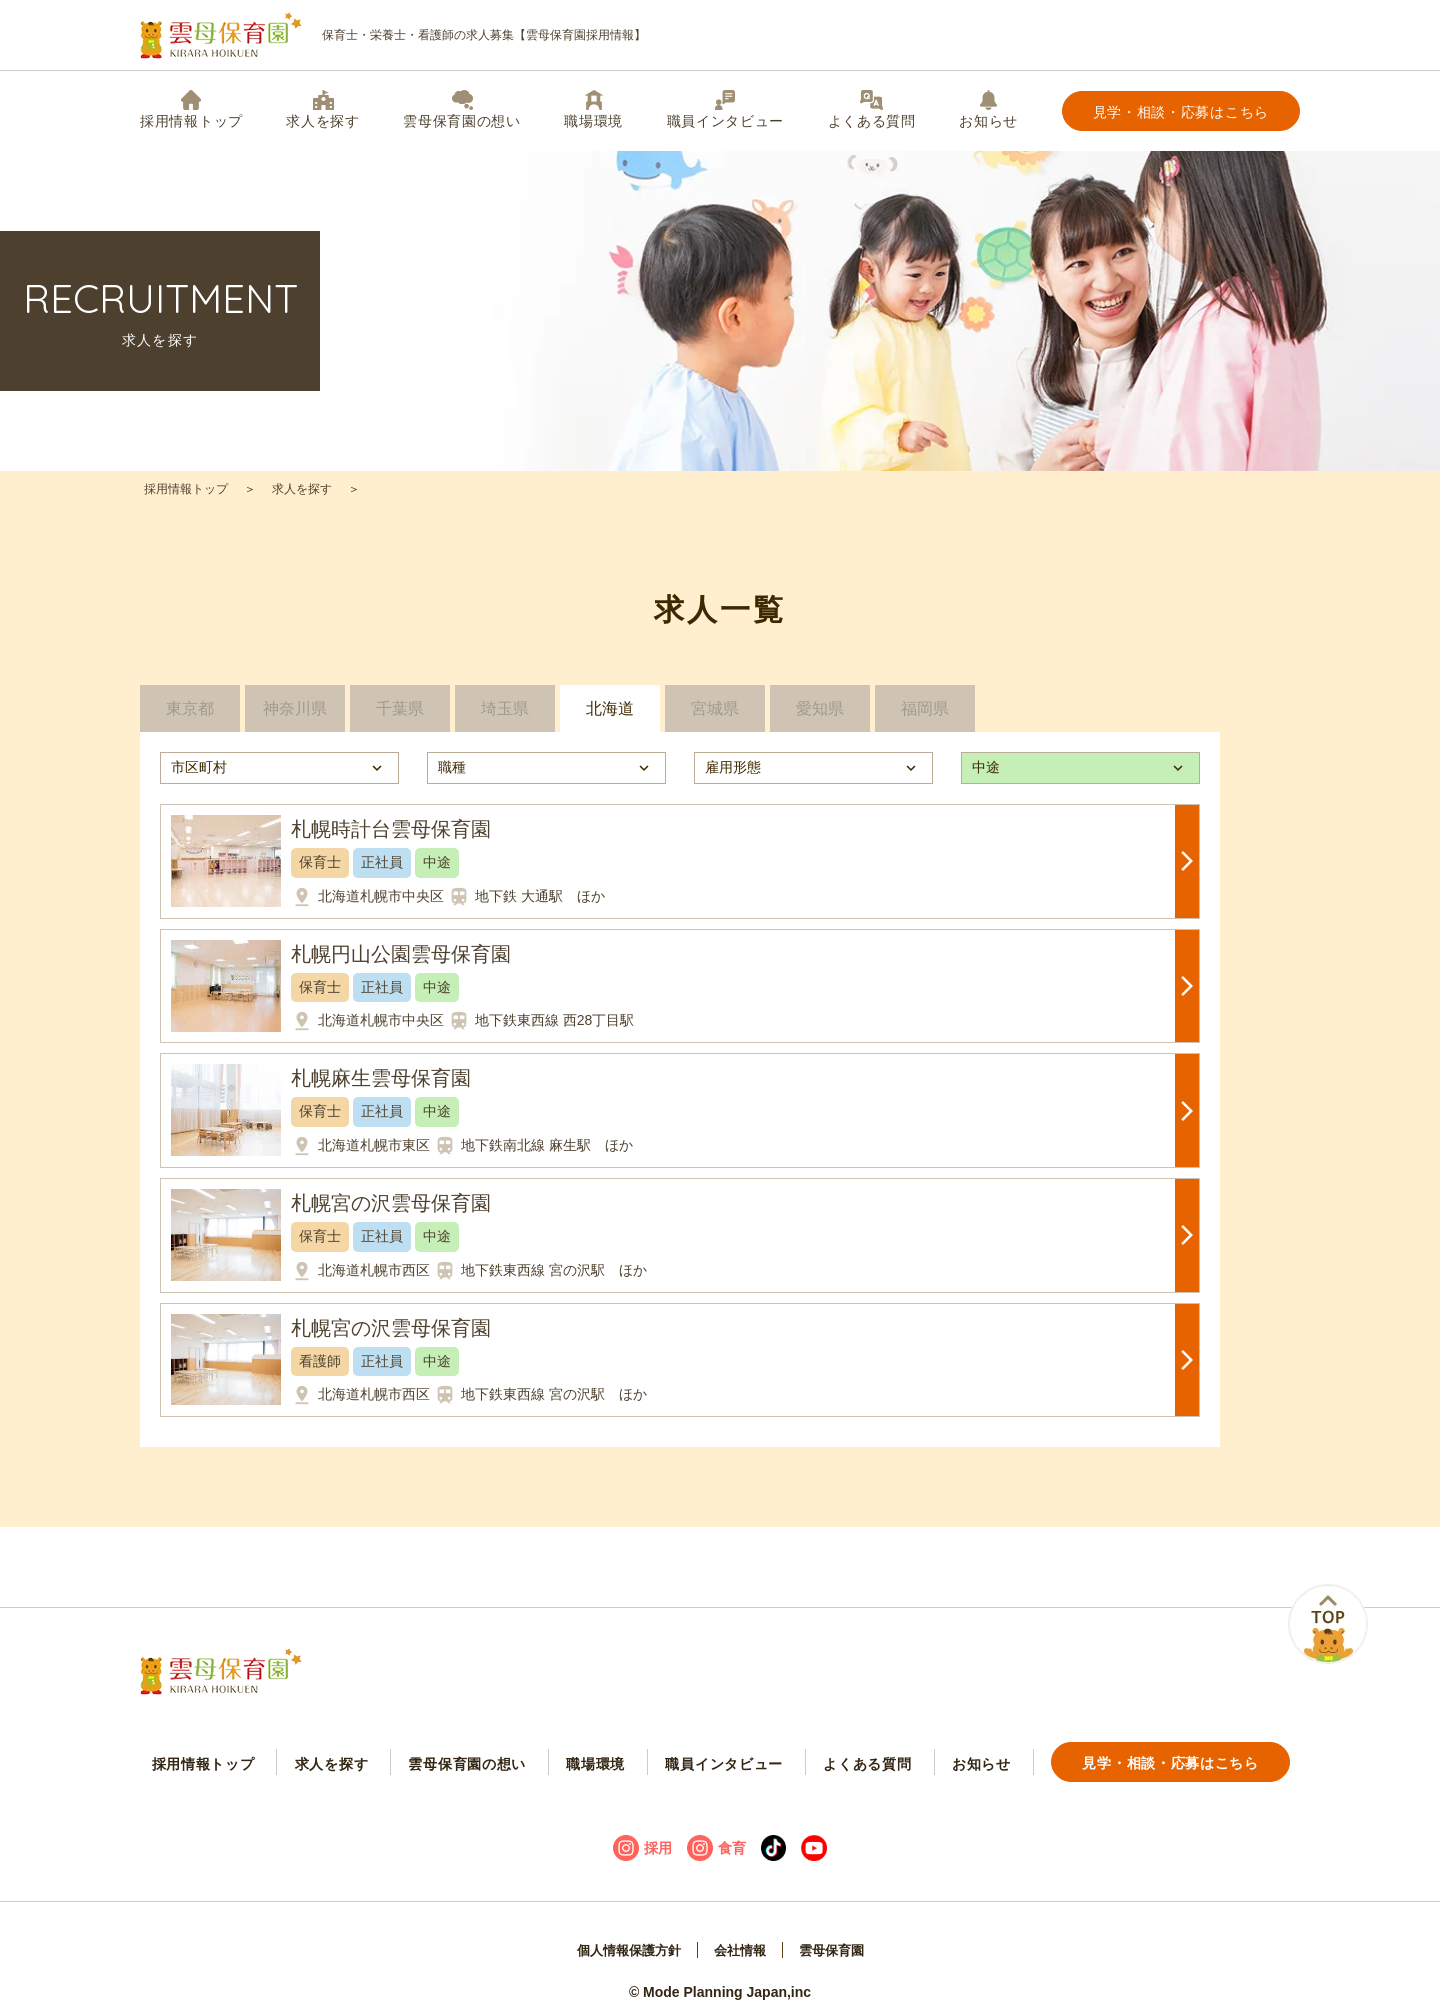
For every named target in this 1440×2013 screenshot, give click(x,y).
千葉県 (400, 715)
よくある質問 (872, 109)
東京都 (190, 715)
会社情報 (741, 1939)
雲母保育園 (837, 1939)
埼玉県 (505, 715)
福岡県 (925, 715)
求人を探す (323, 109)
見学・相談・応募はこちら (1181, 112)
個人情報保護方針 (624, 1939)
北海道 (610, 715)
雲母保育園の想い (462, 109)
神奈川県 (295, 715)
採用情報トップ (191, 109)
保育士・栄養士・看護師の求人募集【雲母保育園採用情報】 (393, 35)
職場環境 (593, 109)
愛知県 (820, 715)
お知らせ (988, 109)
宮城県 (715, 715)
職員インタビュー (726, 109)
